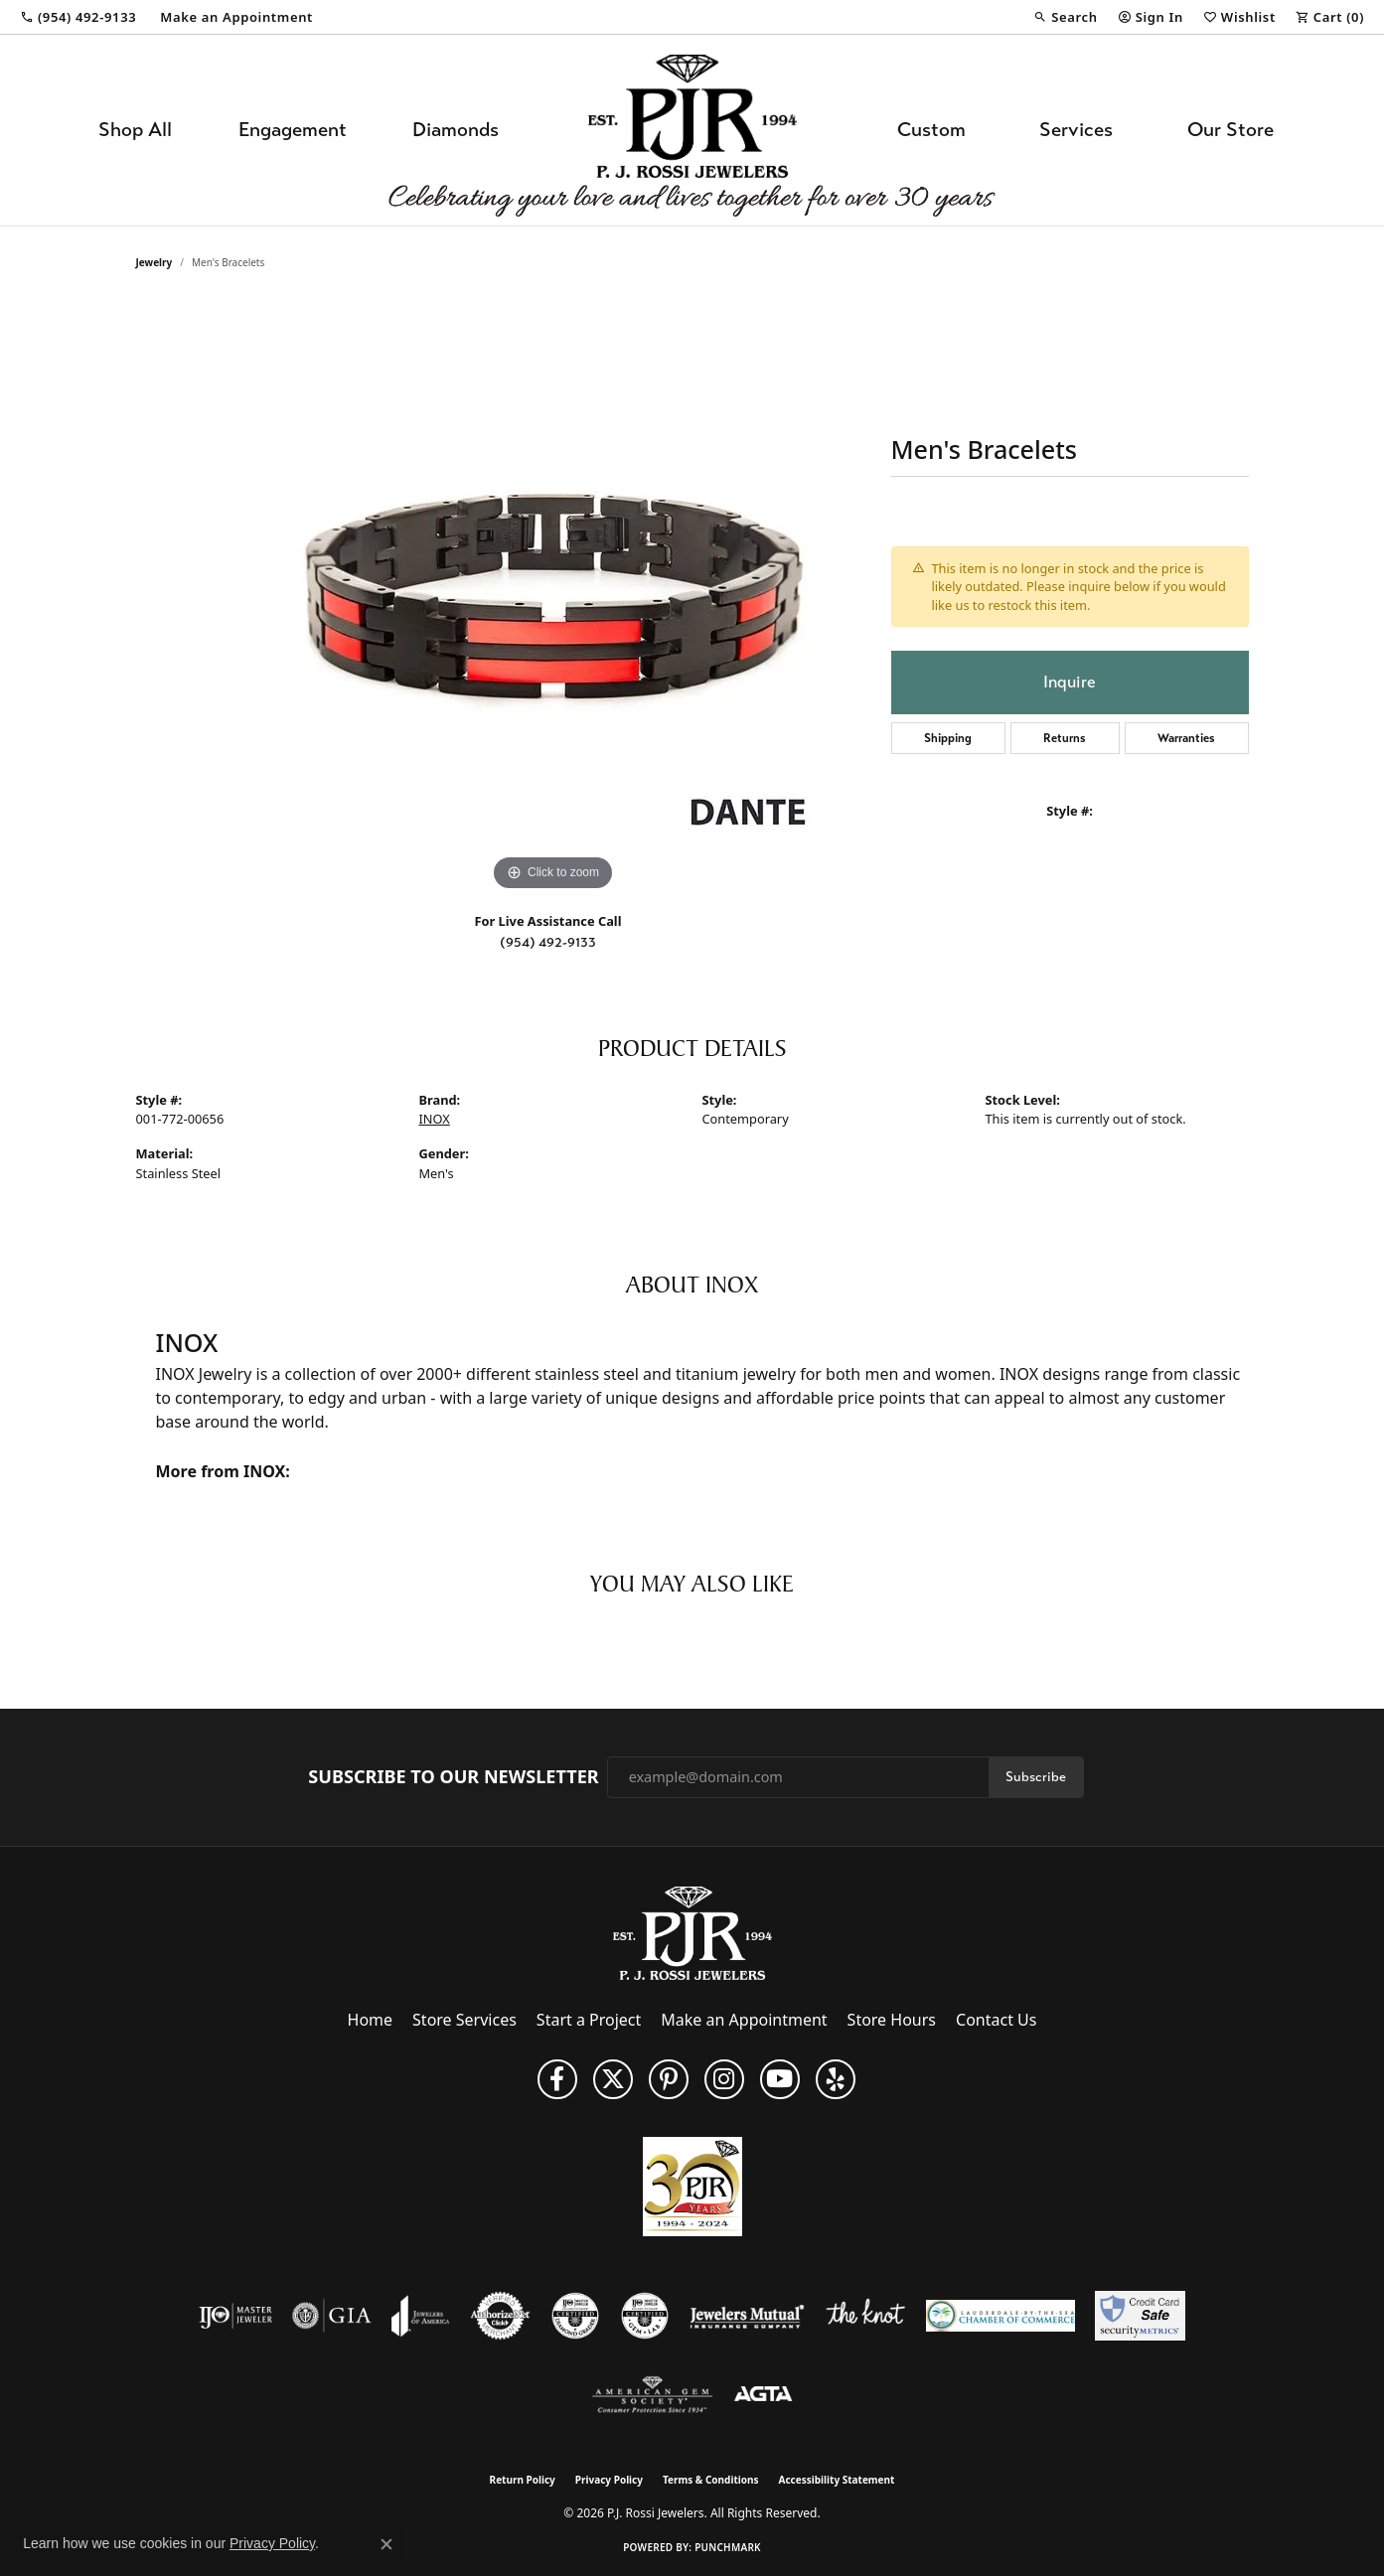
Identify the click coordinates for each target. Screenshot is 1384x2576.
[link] (78, 17)
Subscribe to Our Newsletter (453, 1777)
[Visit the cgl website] (645, 2316)
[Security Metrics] (1140, 2316)
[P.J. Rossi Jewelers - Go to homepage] (692, 1931)
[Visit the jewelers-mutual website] (747, 2316)
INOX (434, 1119)
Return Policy (522, 2480)
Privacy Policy (609, 2480)
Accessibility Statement (837, 2480)
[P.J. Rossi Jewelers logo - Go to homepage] (692, 130)
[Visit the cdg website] (575, 2316)
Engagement (292, 129)
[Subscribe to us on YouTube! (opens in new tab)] (780, 2079)
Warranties (1186, 738)
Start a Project (589, 2020)
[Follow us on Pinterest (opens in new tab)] (669, 2079)
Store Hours (891, 2020)
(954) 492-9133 (548, 942)
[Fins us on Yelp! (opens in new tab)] (835, 2079)
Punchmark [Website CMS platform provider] (727, 2547)
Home (370, 2020)
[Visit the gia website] (332, 2316)
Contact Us (996, 2020)
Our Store (1230, 129)
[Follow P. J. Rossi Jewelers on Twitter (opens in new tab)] (613, 2079)
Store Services (464, 2020)
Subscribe (1035, 1776)
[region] (553, 598)
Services (1076, 129)
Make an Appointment (744, 2020)
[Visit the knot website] (865, 2316)
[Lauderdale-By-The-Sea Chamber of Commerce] (1000, 2316)
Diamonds (455, 129)
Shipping (948, 738)
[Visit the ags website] (652, 2395)
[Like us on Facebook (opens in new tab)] (557, 2079)
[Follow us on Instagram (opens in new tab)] (724, 2079)
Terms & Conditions (711, 2480)
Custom (931, 129)
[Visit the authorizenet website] (501, 2316)
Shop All (135, 129)
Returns (1064, 738)
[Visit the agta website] (763, 2395)
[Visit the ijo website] (236, 2316)
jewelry (154, 262)
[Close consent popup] (386, 2544)
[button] (1065, 17)
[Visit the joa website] (420, 2316)
